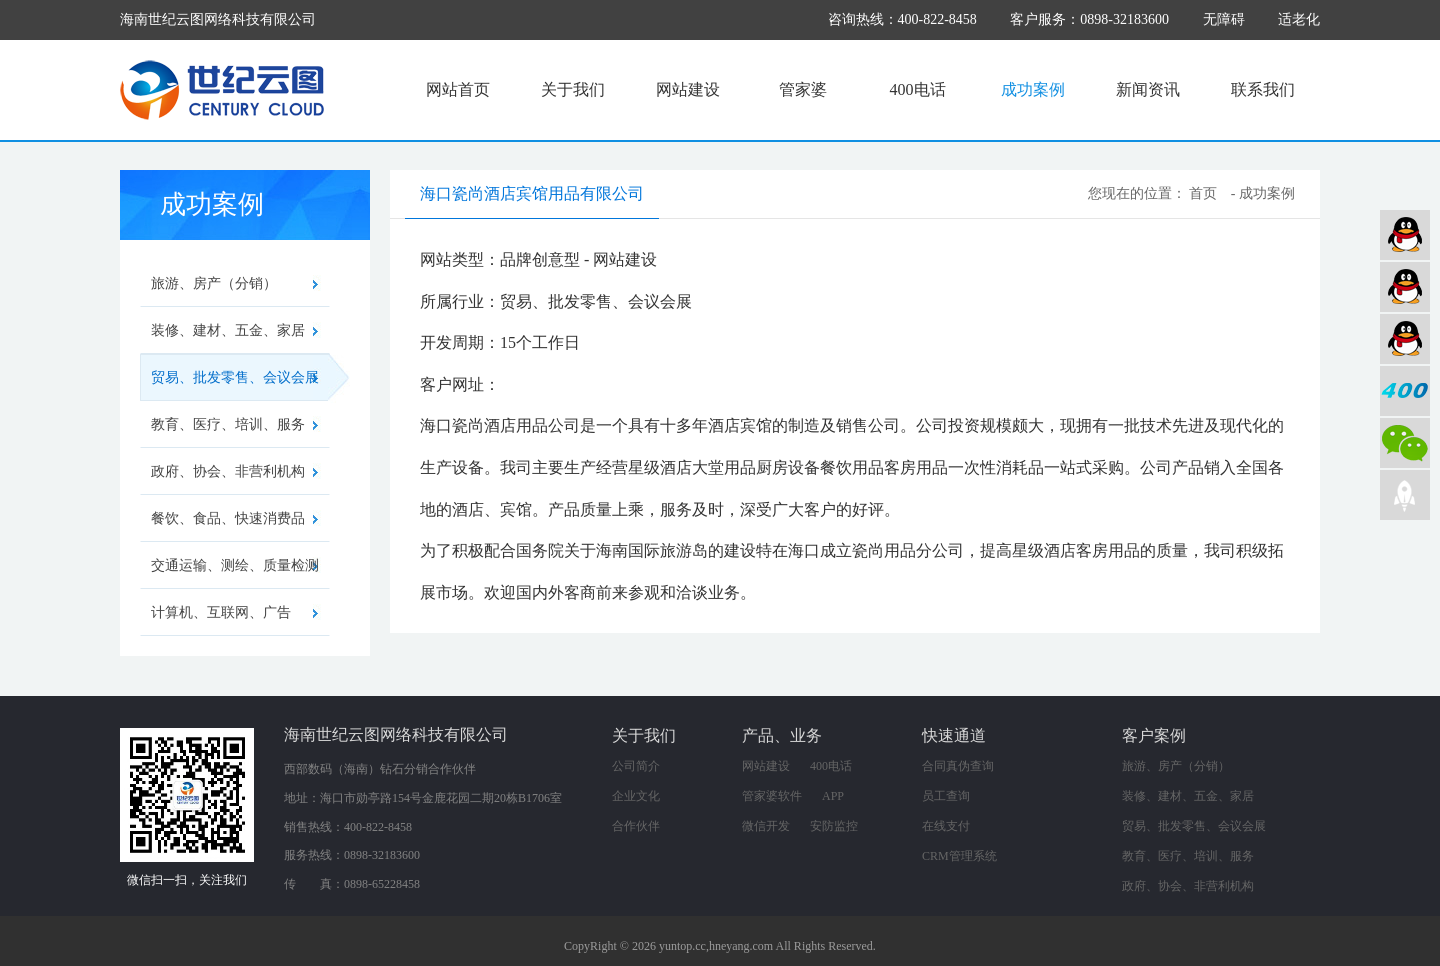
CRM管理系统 (959, 856)
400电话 (918, 89)
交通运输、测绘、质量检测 (235, 565)
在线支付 (946, 826)
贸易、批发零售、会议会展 (240, 378)
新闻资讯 (1148, 89)
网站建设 (688, 89)
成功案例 (1033, 89)
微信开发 (766, 826)
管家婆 (803, 89)
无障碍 (1224, 19)
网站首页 (458, 89)
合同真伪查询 (958, 766)
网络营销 (1405, 339)
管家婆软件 (772, 796)
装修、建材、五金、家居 (228, 330)
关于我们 (573, 89)
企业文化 (636, 796)
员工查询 (946, 796)
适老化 (1299, 19)
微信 (1405, 443)
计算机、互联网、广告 (221, 612)
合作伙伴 (636, 826)
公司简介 (636, 766)
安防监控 (834, 826)
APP (833, 796)
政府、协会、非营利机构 (228, 471)
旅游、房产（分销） (214, 283)
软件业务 (1405, 287)
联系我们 (1263, 89)
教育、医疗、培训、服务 (228, 424)
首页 (1203, 193)
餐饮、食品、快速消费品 (228, 518)
